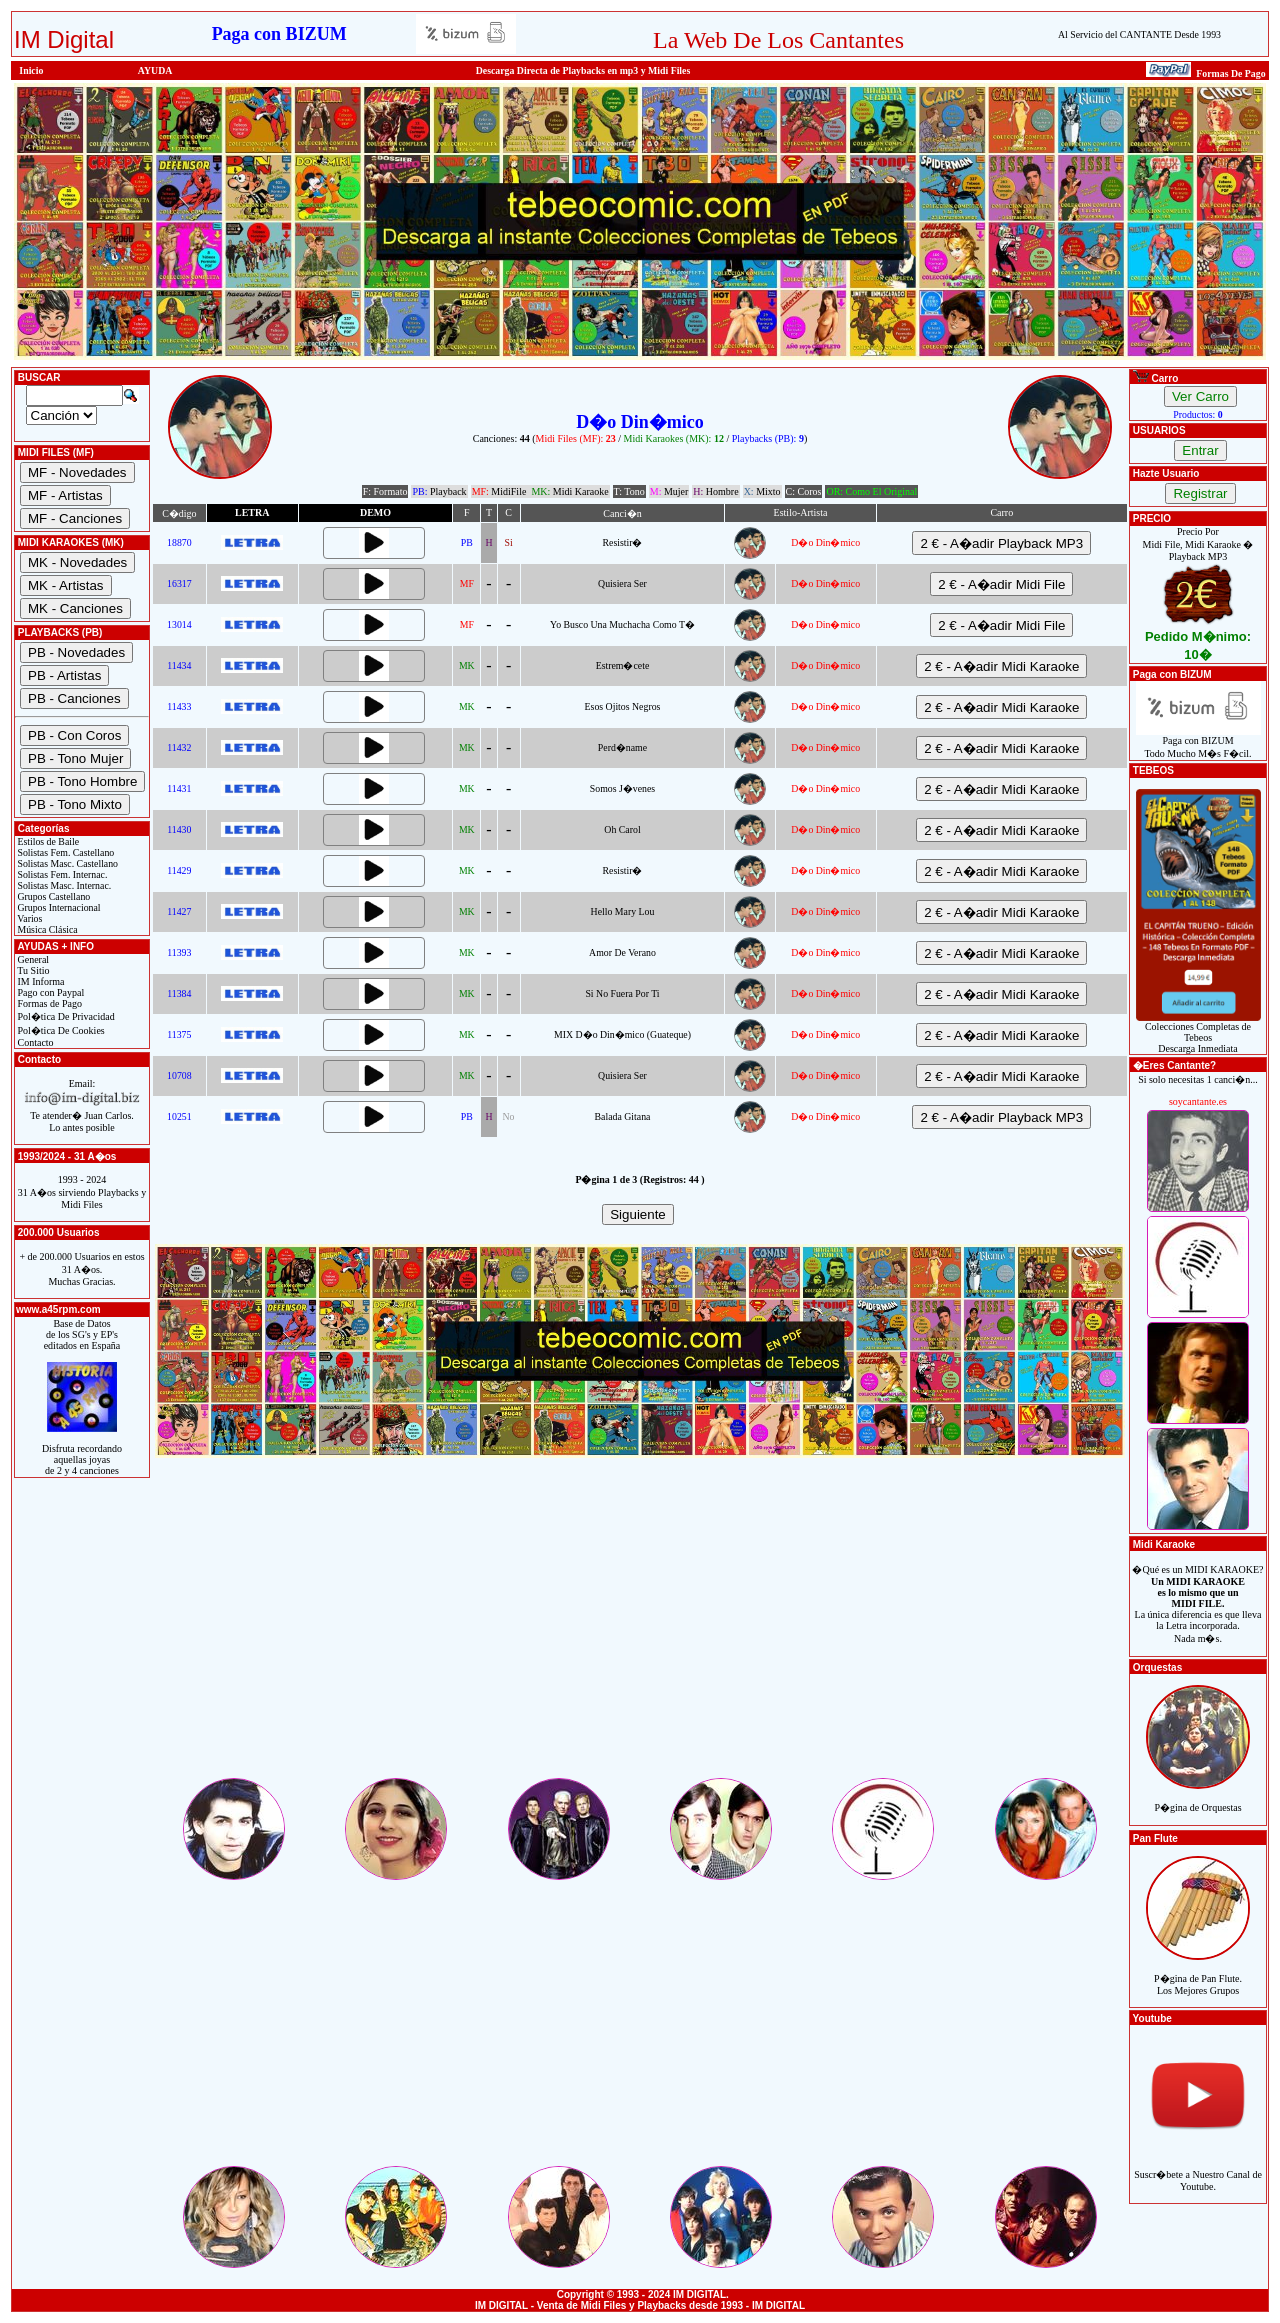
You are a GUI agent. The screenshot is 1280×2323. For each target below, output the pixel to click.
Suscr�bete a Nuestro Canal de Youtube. (1198, 2169)
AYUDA (155, 70)
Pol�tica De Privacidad (65, 1016)
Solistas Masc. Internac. (63, 885)
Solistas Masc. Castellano (66, 863)
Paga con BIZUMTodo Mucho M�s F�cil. (1198, 742)
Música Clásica (46, 929)
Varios (28, 918)
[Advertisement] (640, 1635)
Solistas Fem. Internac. (61, 874)
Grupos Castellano (52, 896)
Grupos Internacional (58, 907)
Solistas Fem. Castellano (64, 852)
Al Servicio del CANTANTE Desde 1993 (1139, 34)
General (32, 959)
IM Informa (39, 981)
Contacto (34, 1042)
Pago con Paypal (49, 992)
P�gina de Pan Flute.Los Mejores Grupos (1198, 1973)
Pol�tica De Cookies (60, 1030)
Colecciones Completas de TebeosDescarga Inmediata (1198, 1033)
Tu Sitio (32, 970)
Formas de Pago (48, 1003)
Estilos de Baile (47, 841)
